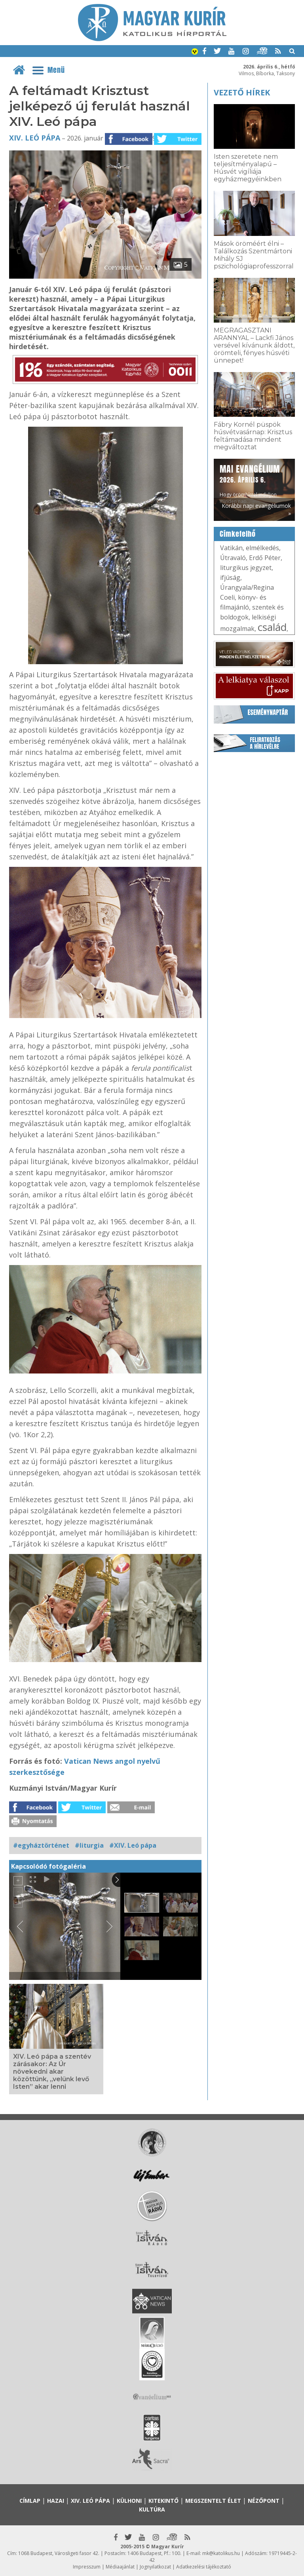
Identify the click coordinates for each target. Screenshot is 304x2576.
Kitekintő (163, 2500)
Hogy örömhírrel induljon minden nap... (250, 484)
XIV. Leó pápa (34, 137)
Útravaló (233, 557)
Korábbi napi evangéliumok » (256, 509)
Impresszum (87, 2566)
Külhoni (129, 2500)
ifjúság (230, 577)
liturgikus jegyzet (246, 567)
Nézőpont (263, 2500)
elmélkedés (262, 547)
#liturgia (89, 1845)
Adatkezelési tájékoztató (203, 2566)
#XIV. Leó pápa (132, 1845)
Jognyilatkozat (155, 2566)
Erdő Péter (265, 557)
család (272, 627)
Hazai (55, 2500)
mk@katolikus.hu (221, 2553)
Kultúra (152, 2509)
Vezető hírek (242, 92)
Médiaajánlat (120, 2566)
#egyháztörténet (41, 1845)
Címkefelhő (238, 534)
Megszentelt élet (213, 2500)
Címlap (29, 2500)
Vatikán (231, 547)
